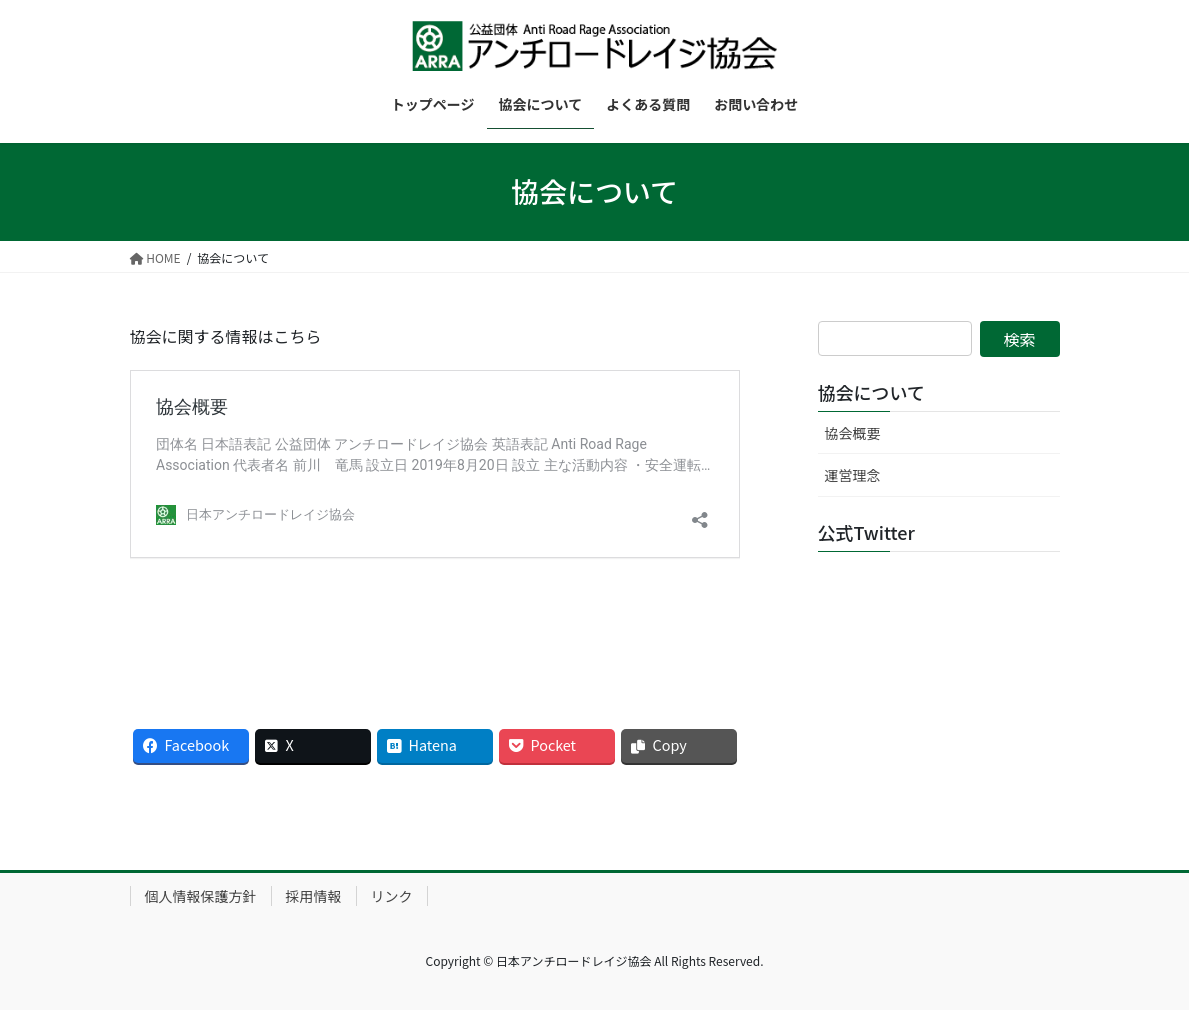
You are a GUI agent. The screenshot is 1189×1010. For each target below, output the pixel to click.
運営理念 (853, 475)
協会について (871, 392)
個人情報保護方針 (201, 896)
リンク (392, 896)
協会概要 (853, 433)
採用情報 (314, 896)
